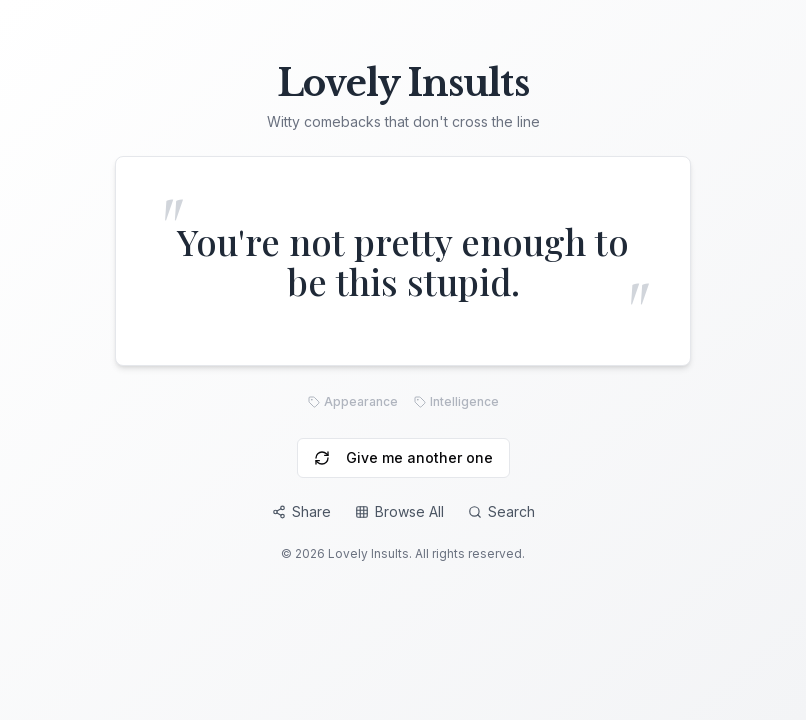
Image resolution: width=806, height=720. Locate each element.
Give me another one (403, 457)
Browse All (399, 511)
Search (501, 511)
